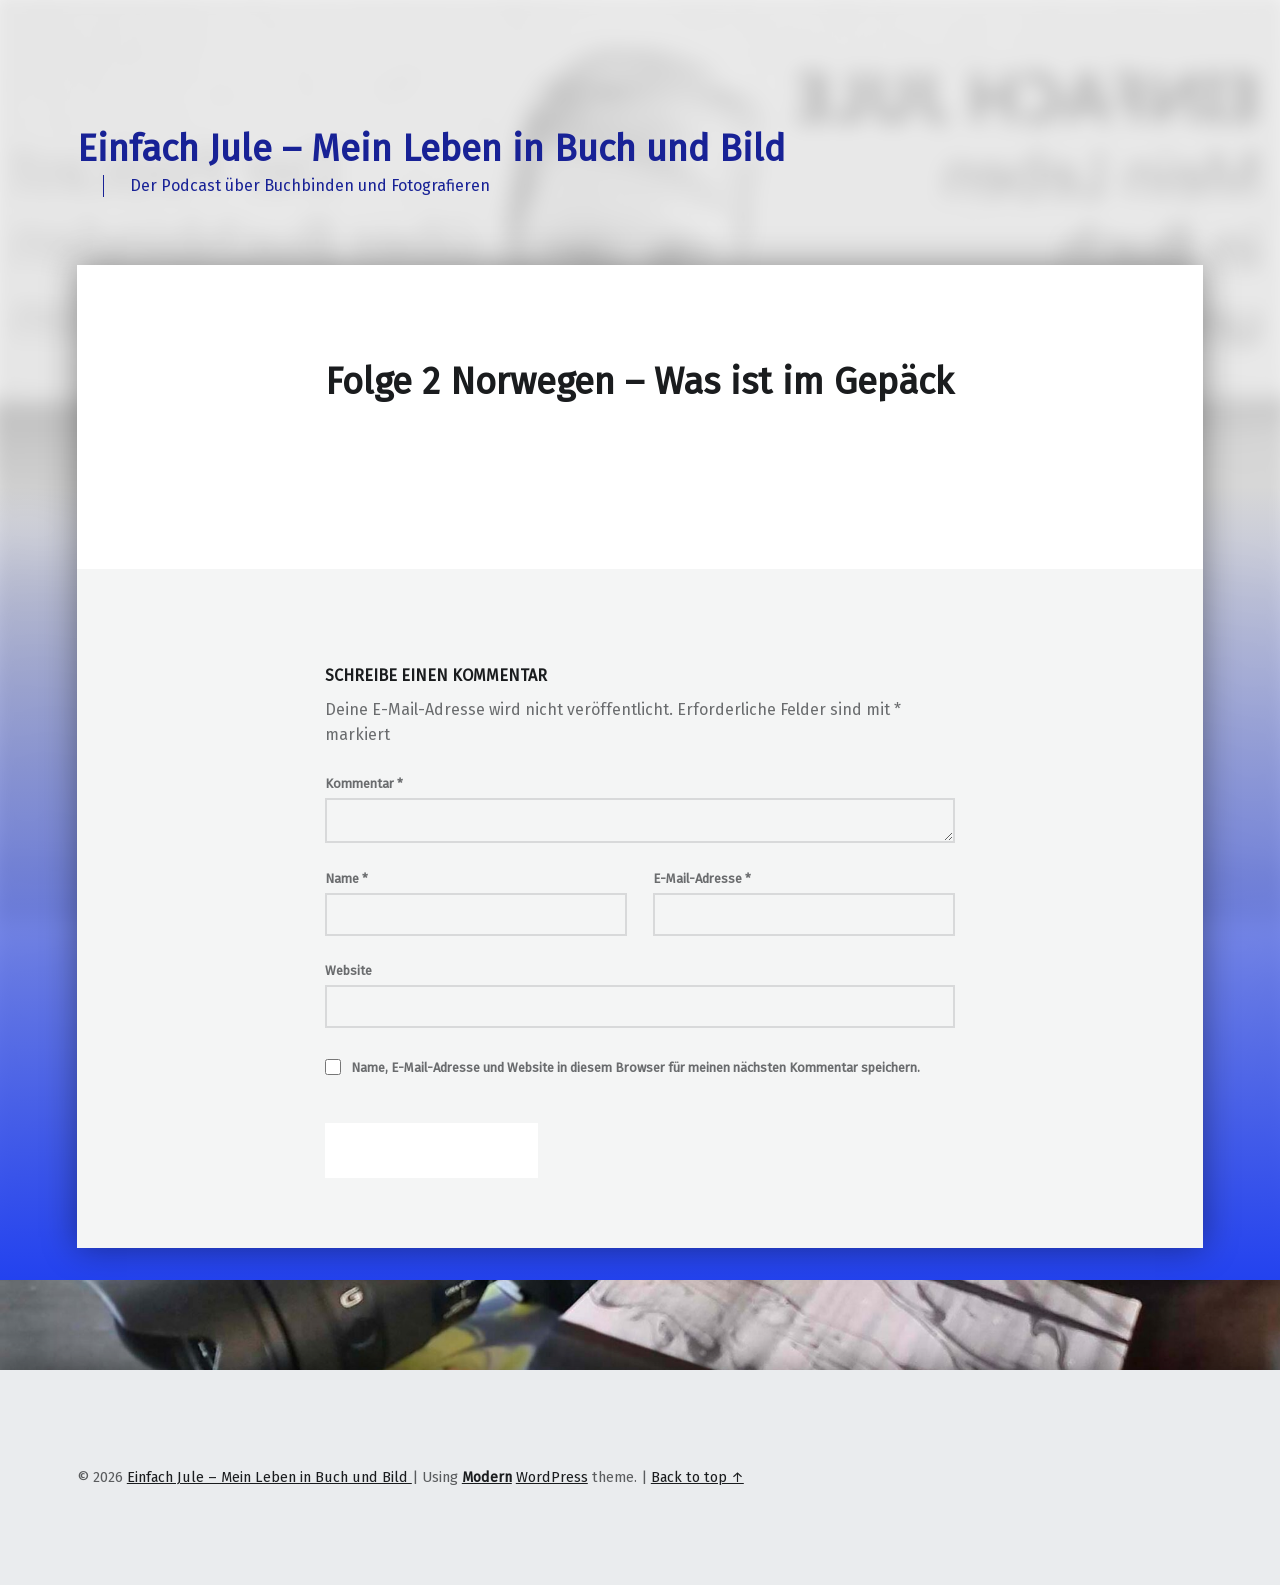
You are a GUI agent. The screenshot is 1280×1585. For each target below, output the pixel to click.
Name (346, 878)
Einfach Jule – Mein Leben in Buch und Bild (431, 149)
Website (348, 970)
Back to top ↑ (697, 1477)
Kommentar (364, 783)
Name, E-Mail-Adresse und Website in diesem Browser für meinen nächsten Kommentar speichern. (635, 1067)
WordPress (552, 1477)
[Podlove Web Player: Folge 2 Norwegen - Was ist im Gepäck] (640, 460)
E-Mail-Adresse (702, 878)
